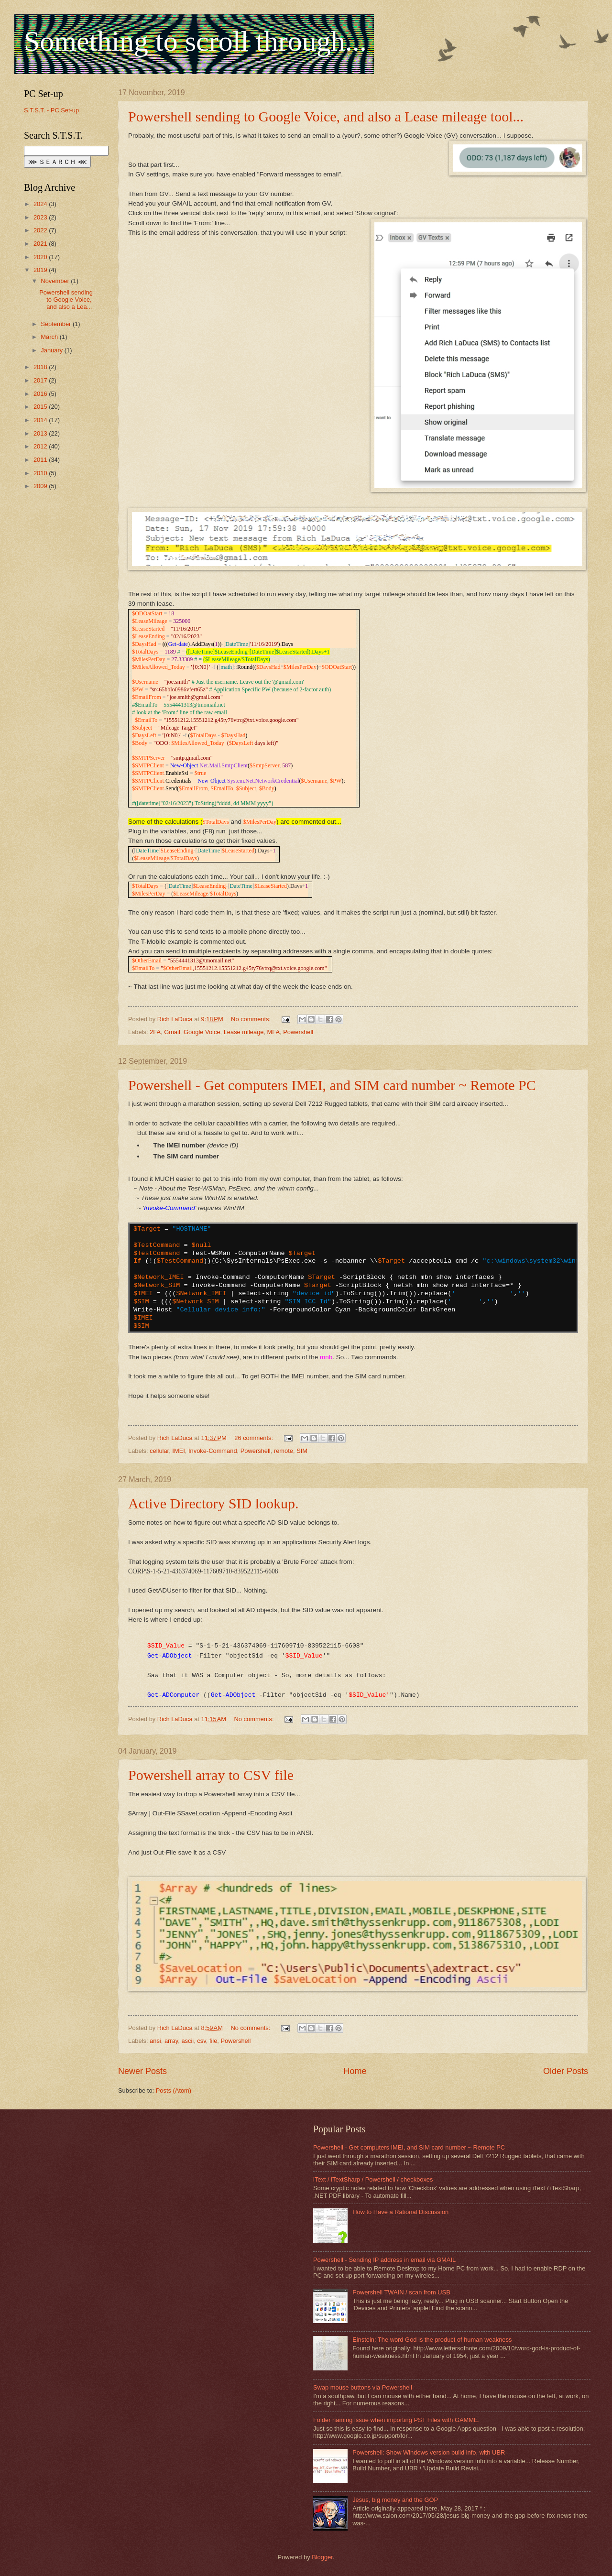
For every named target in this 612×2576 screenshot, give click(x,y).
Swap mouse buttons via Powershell (362, 2387)
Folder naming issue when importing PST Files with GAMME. (396, 2419)
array (171, 2040)
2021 (41, 243)
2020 (41, 257)
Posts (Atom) (173, 2090)
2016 (41, 393)
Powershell (298, 1032)
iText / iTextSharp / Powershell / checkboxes (373, 2179)
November (56, 280)
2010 (41, 473)
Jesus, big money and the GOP (395, 2499)
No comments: (252, 1019)
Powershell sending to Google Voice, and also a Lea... (66, 300)
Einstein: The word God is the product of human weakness (432, 2339)
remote (283, 1450)
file (213, 2040)
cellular (159, 1450)
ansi (155, 2040)
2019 (41, 269)
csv (201, 2040)
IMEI (178, 1450)
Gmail (172, 1032)
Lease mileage (244, 1032)
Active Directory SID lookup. (213, 1503)
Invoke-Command (212, 1450)
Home (354, 2071)
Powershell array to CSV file (211, 1775)
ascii (187, 2040)
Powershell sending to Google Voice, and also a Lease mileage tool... (326, 116)
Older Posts (565, 2071)
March (50, 336)
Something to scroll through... (195, 41)
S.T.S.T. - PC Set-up (51, 110)
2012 (41, 446)
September (57, 323)
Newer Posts (142, 2071)
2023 (41, 217)
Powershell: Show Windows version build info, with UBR (428, 2452)
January (52, 350)
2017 (41, 380)
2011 (41, 459)
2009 (41, 486)
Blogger (322, 2557)
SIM (301, 1450)
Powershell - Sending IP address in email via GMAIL (384, 2259)
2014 (41, 420)
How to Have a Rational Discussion (400, 2212)
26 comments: (254, 1437)
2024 (41, 203)
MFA (273, 1032)
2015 (41, 406)
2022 (41, 230)
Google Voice (202, 1032)
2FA (155, 1032)
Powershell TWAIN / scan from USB (401, 2292)
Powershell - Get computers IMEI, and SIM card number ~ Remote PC (332, 1085)
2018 (41, 367)
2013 (41, 433)
